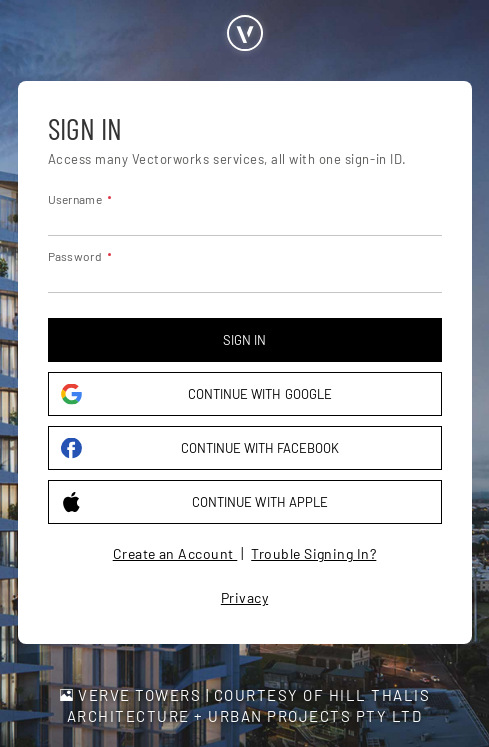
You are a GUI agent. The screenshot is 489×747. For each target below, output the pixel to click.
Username (75, 199)
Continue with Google (196, 394)
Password (75, 256)
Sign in (244, 340)
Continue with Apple (194, 502)
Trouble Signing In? (313, 553)
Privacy (244, 597)
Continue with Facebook (200, 448)
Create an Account (175, 553)
